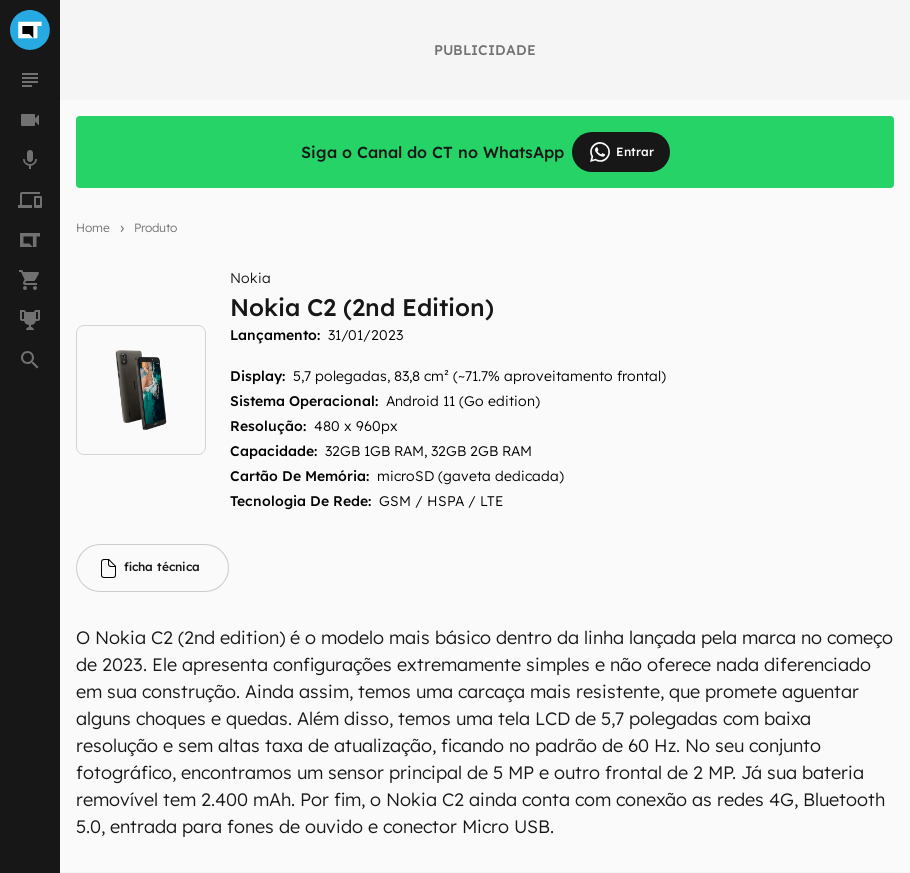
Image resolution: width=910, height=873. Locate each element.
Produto (155, 227)
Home (93, 227)
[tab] (152, 568)
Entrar (621, 152)
